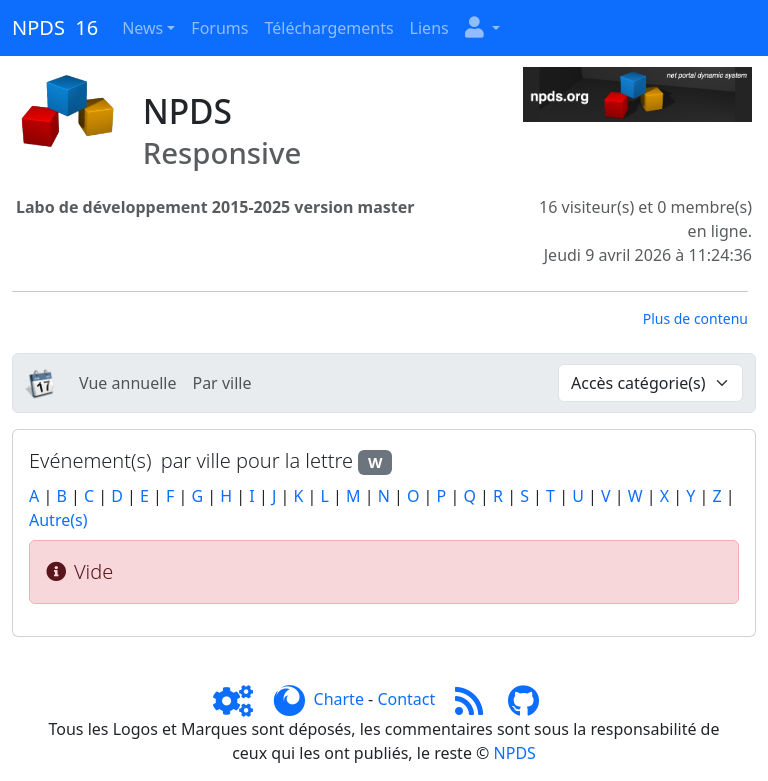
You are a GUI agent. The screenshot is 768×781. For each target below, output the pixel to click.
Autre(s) (58, 520)
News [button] (142, 28)
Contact (406, 699)
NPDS (515, 753)
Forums (219, 28)
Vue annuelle (127, 383)
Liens (429, 28)
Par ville (221, 383)
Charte (339, 699)
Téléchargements (328, 28)
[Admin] (241, 699)
